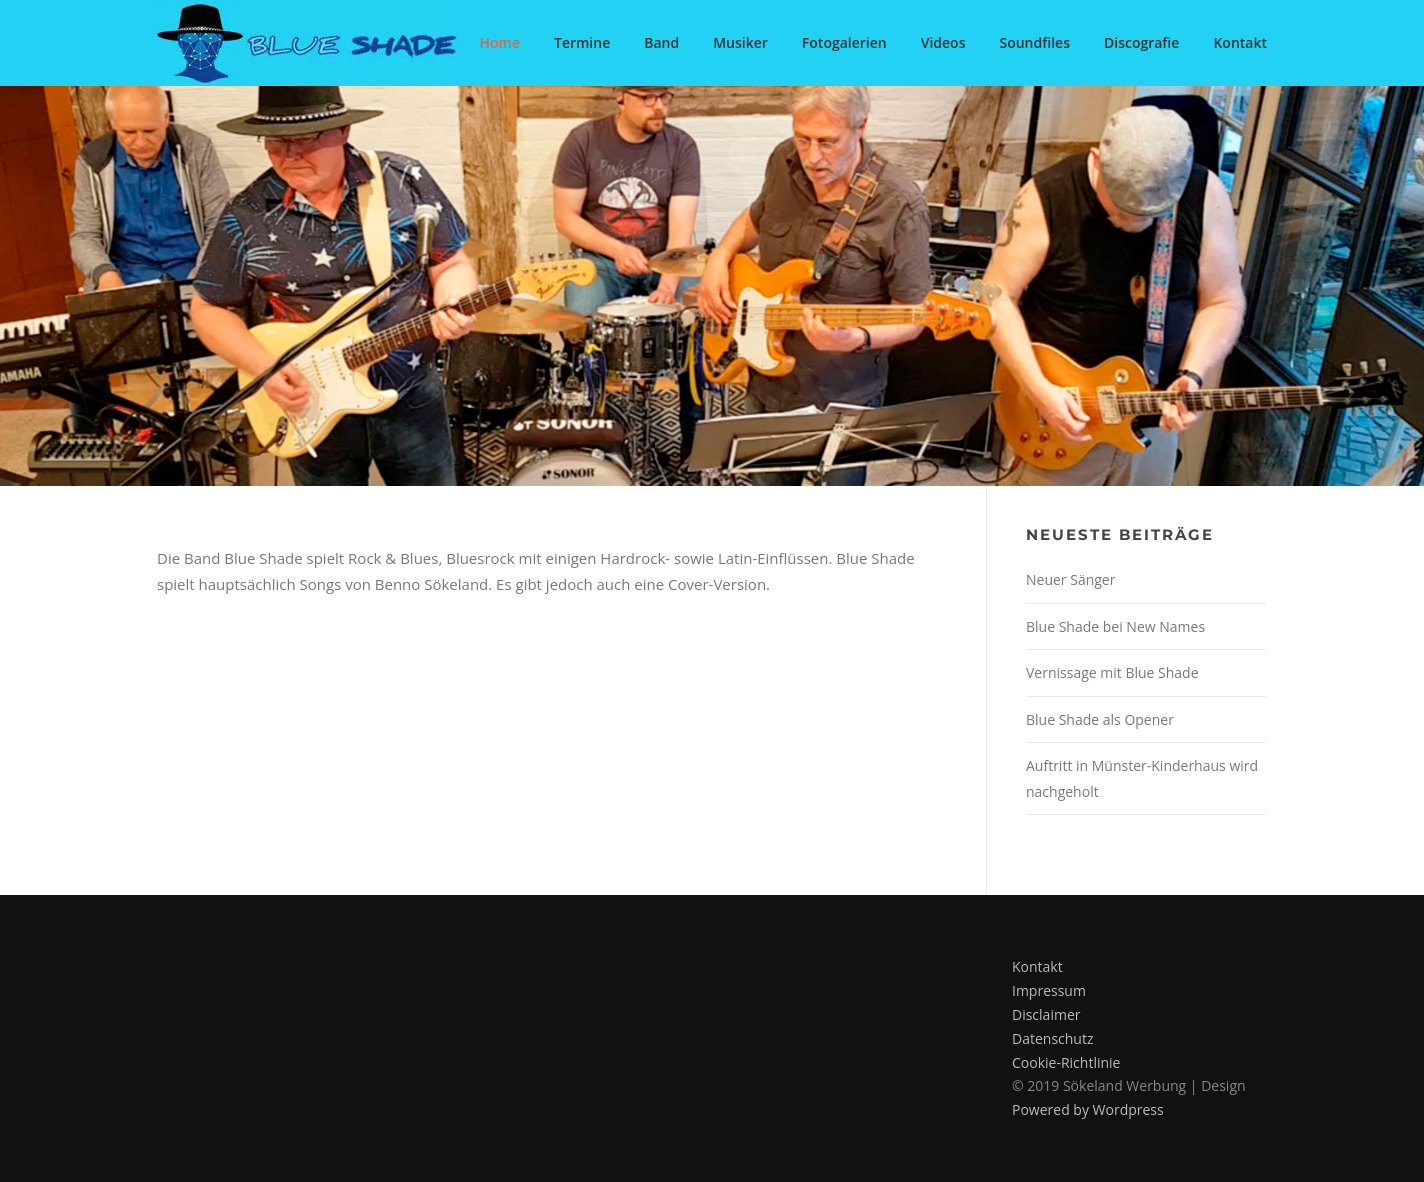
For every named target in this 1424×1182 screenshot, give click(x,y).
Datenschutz (1052, 1038)
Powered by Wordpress (1088, 1109)
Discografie (1141, 42)
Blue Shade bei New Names (1115, 626)
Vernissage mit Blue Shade (1112, 672)
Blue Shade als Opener (1100, 719)
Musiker (740, 42)
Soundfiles (1034, 42)
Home (499, 42)
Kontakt (1240, 42)
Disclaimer (1046, 1014)
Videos (943, 42)
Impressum (1049, 990)
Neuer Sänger (1070, 579)
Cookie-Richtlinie (1066, 1062)
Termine (582, 42)
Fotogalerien (844, 42)
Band (661, 42)
